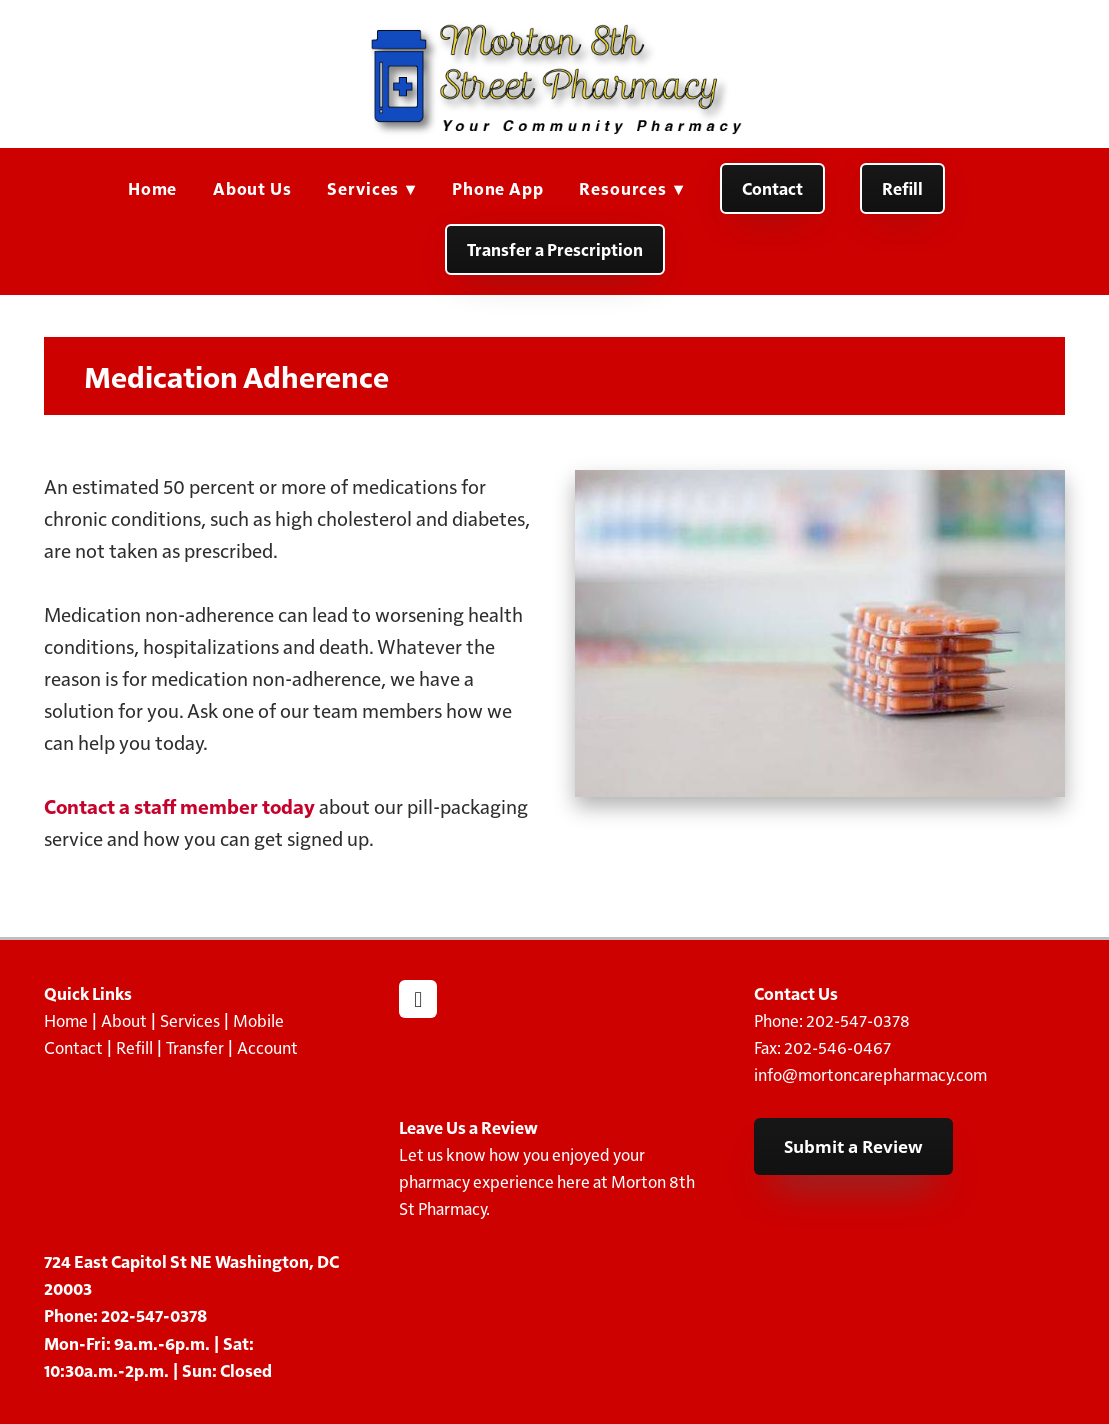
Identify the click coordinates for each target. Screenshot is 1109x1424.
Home (152, 188)
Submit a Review (853, 1146)
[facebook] (418, 999)
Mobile (258, 1020)
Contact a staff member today (179, 806)
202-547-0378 (858, 1020)
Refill (902, 188)
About (124, 1020)
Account (267, 1047)
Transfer (195, 1047)
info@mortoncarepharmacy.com (870, 1074)
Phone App (498, 188)
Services (371, 188)
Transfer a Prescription (555, 249)
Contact (772, 188)
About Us (252, 188)
